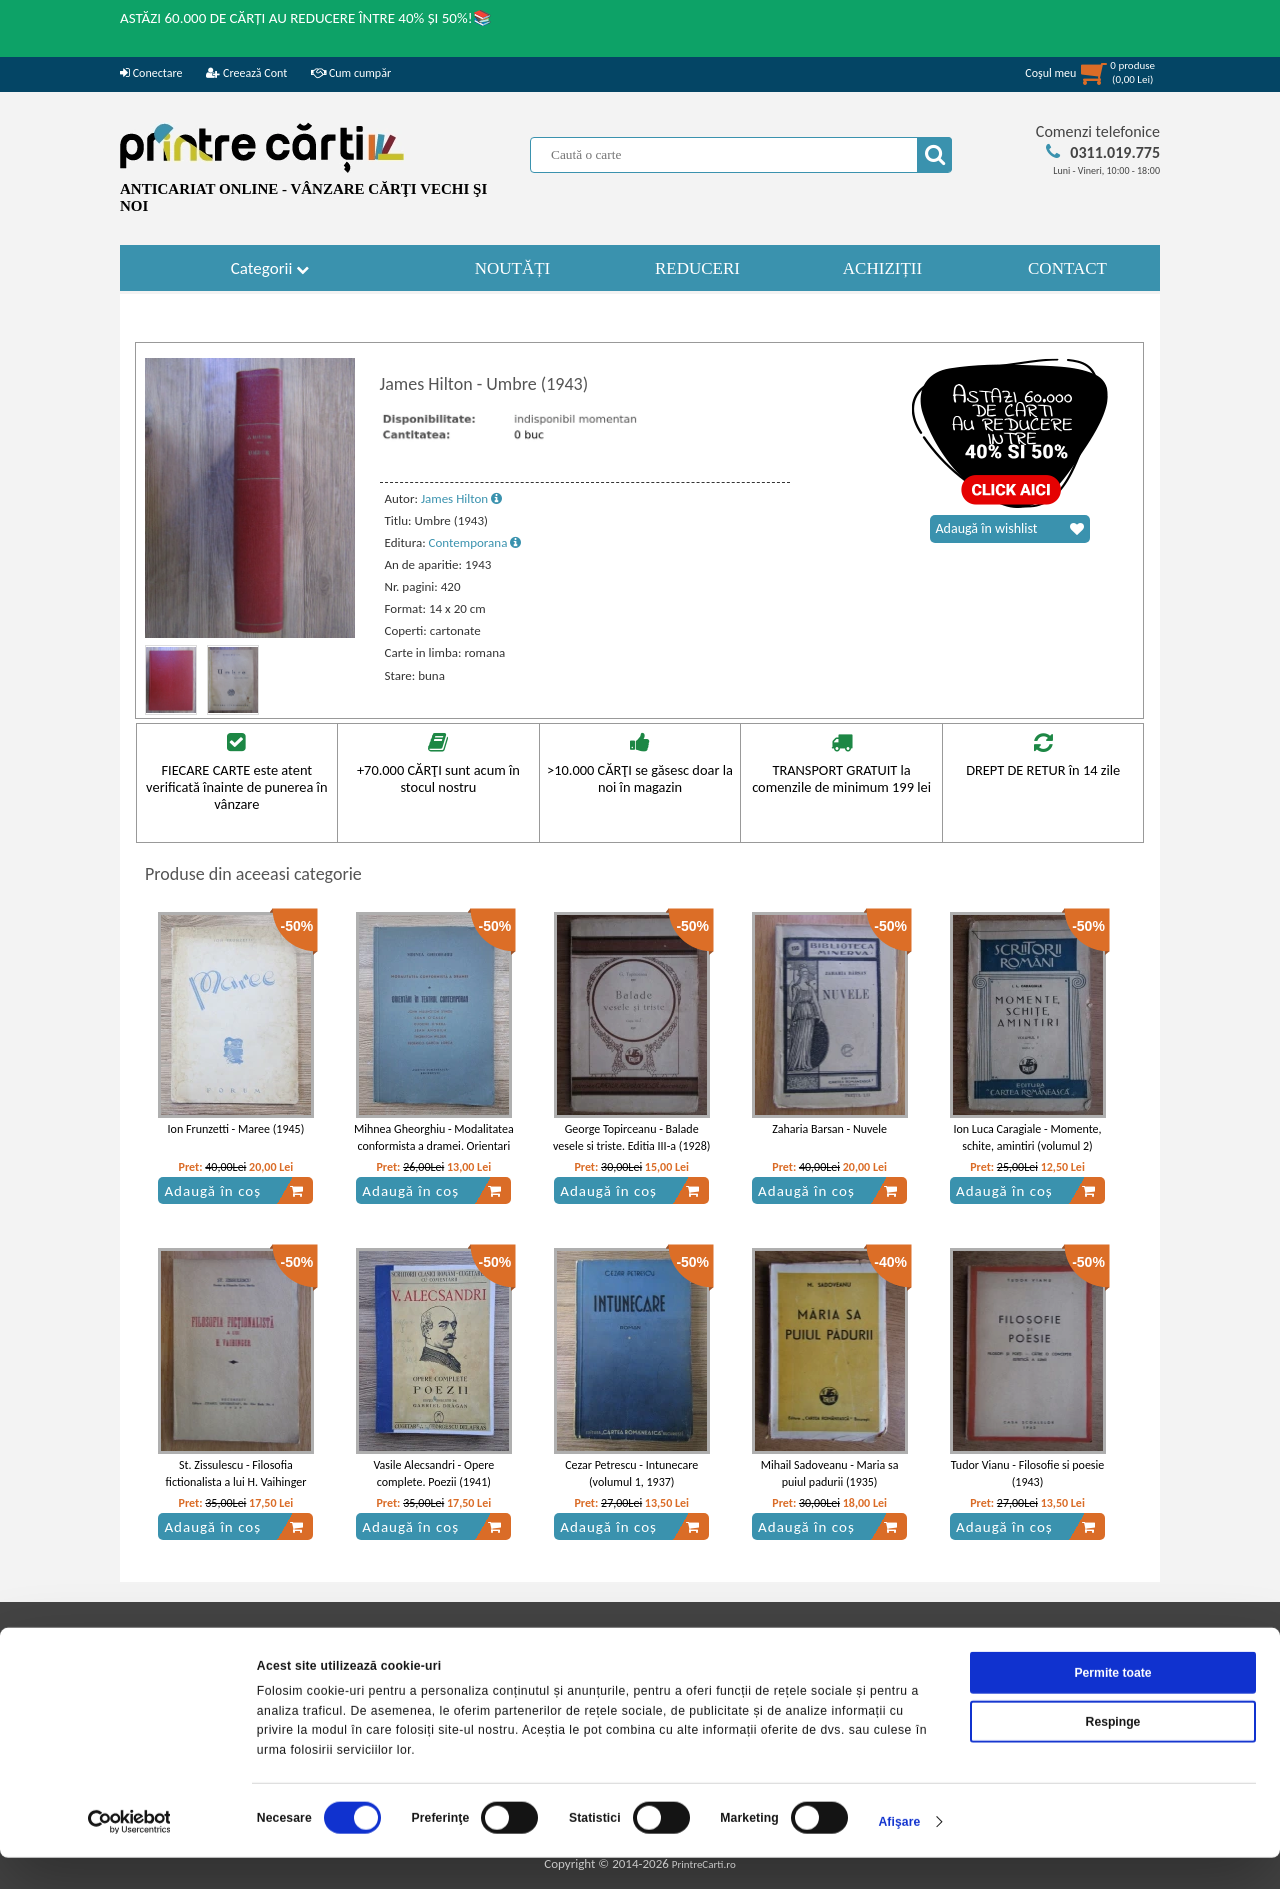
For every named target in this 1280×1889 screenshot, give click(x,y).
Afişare (899, 1853)
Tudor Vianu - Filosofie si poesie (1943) (1028, 1473)
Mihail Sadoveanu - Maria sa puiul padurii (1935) (830, 1473)
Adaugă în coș (234, 1191)
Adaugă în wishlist (1010, 529)
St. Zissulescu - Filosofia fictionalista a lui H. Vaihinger (236, 1473)
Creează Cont (246, 73)
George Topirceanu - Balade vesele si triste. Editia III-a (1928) (631, 1137)
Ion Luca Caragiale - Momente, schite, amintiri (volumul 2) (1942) (1027, 1146)
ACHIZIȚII (882, 268)
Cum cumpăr (351, 73)
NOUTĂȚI (513, 268)
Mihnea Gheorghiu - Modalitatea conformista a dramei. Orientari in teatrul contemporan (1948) (434, 1146)
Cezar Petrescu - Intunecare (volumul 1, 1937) (631, 1473)
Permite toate (1112, 1704)
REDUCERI (697, 268)
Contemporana (475, 542)
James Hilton (461, 498)
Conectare (151, 73)
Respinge (1113, 1752)
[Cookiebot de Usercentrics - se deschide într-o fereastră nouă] (129, 1853)
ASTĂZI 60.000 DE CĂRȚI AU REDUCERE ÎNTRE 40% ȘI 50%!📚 (306, 18)
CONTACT (1067, 268)
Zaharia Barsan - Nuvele (829, 1129)
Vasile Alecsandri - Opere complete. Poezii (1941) (433, 1473)
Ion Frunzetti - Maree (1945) (236, 1129)
